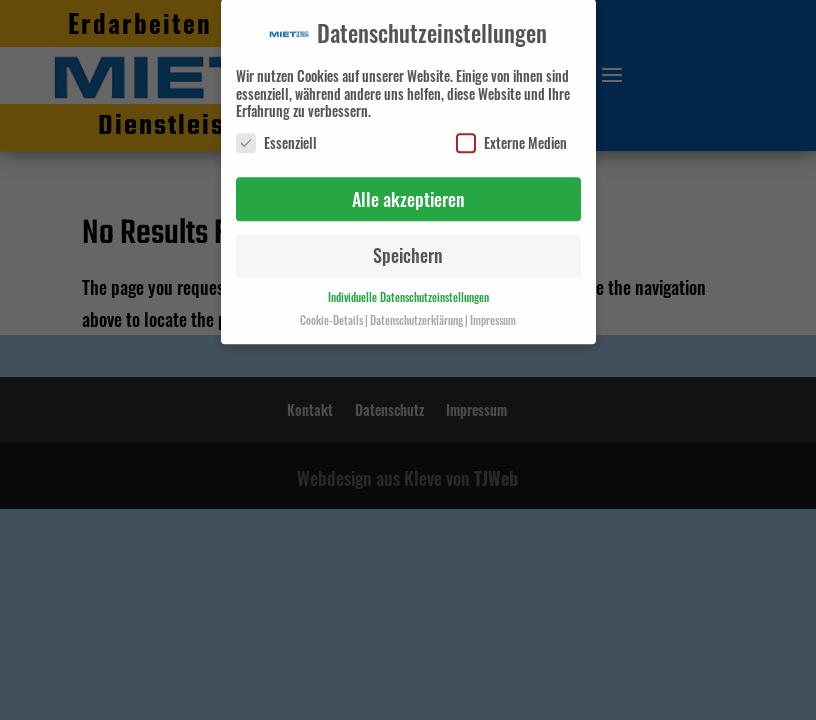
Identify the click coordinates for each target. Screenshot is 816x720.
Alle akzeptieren (408, 193)
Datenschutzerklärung (416, 314)
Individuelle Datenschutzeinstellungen (408, 291)
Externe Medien (511, 136)
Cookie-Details (331, 314)
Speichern (408, 249)
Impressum (493, 314)
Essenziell (276, 136)
